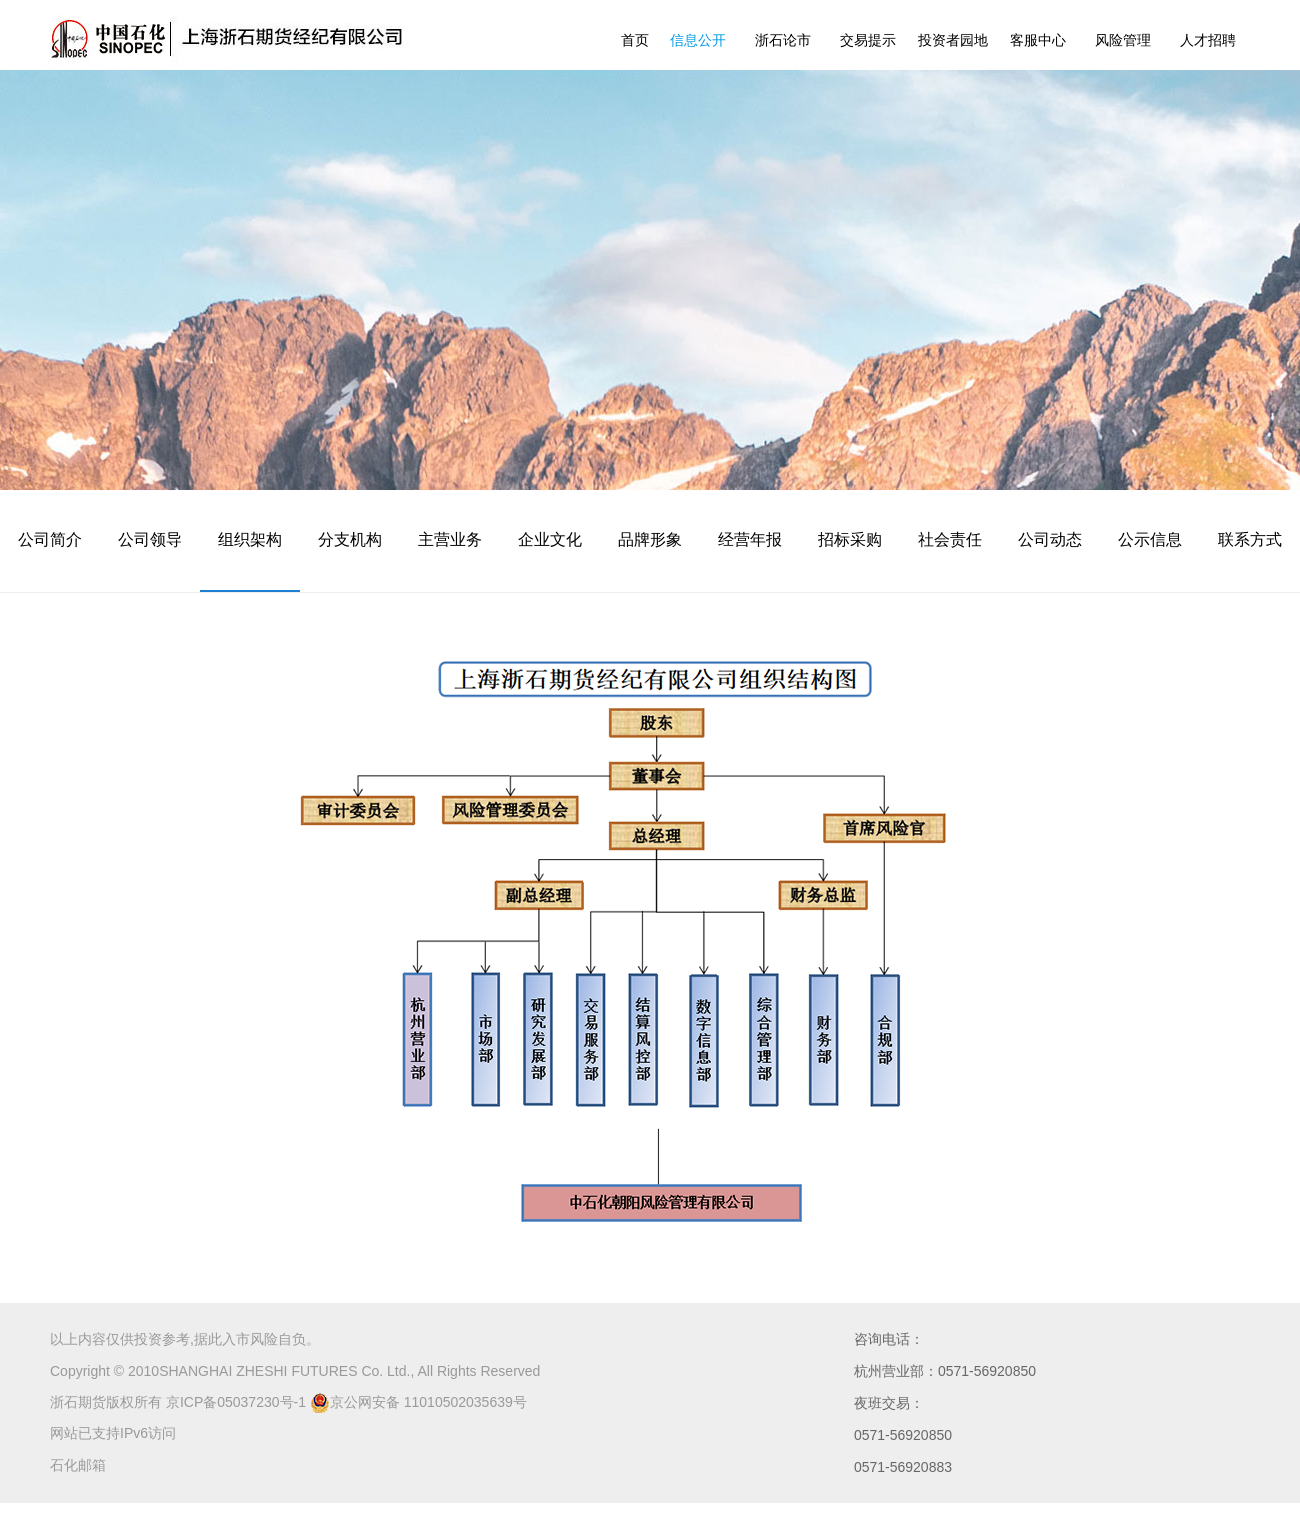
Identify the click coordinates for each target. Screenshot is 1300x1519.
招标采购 (850, 539)
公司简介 (50, 539)
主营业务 (450, 539)
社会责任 (950, 539)
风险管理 (1123, 40)
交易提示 (868, 40)
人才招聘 (1208, 40)
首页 (635, 40)
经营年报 (750, 539)
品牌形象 (650, 539)
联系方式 (1250, 539)
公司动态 (1050, 539)
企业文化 (550, 539)
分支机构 (350, 539)
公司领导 (150, 539)
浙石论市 (783, 40)
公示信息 (1150, 539)
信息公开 (698, 40)
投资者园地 (953, 40)
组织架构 (250, 539)
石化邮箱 (78, 1465)
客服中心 (1038, 40)
